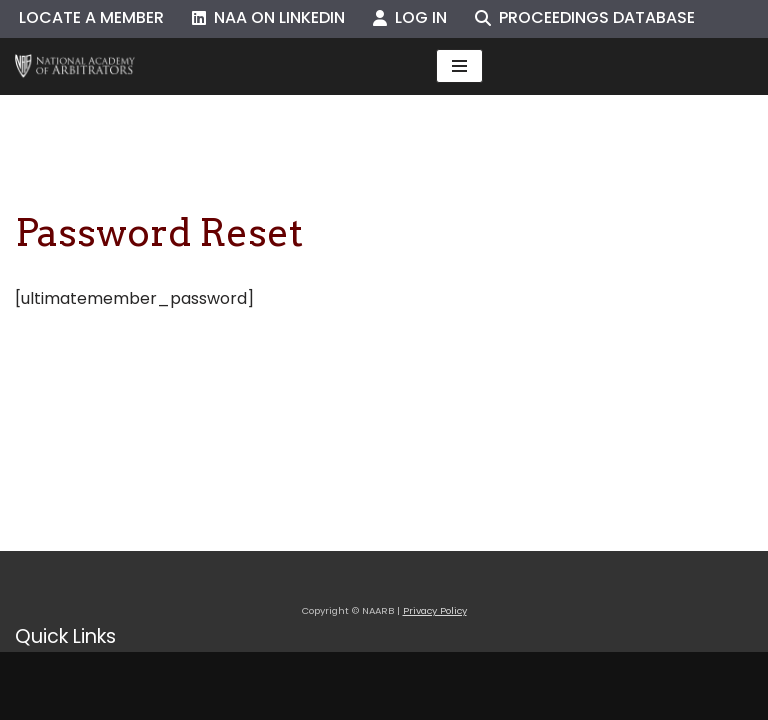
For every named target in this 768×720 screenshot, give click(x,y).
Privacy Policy (435, 610)
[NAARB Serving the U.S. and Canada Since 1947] (75, 66)
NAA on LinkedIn (268, 17)
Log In (410, 17)
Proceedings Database (585, 17)
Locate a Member (91, 17)
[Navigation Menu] (459, 66)
